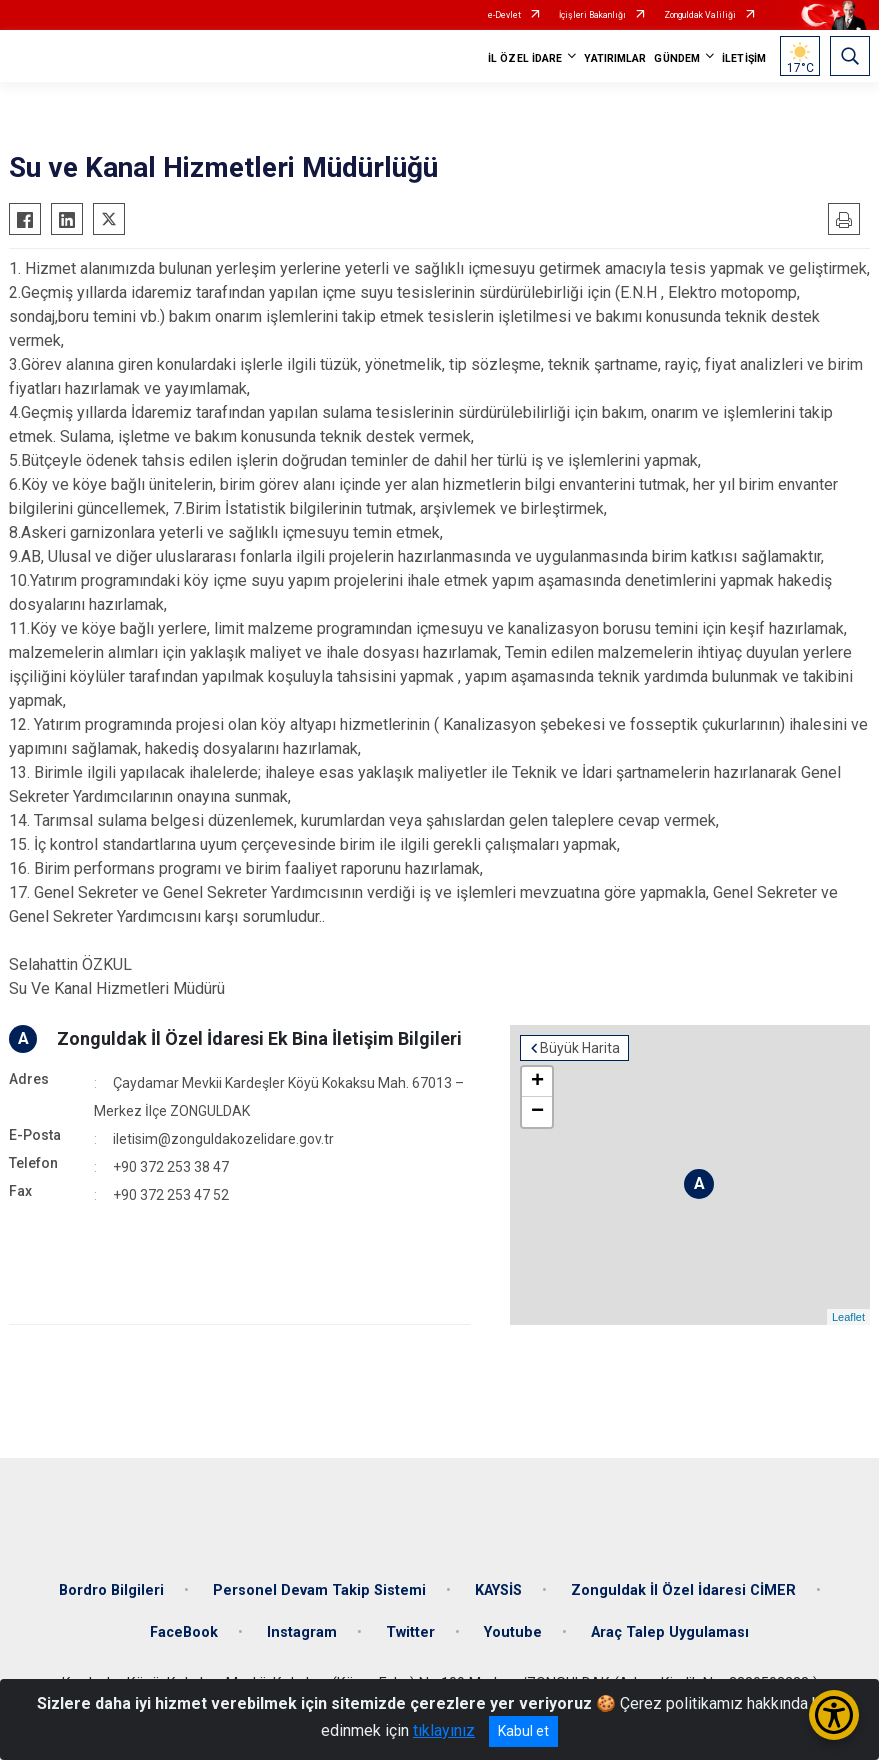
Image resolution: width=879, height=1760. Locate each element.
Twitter (410, 1632)
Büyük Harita (580, 1048)
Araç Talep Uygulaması (670, 1632)
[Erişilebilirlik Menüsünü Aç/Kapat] (834, 1715)
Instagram (302, 1632)
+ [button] (537, 1082)
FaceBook (184, 1632)
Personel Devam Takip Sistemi (319, 1590)
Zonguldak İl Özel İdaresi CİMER (683, 1590)
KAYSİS (498, 1590)
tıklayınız (444, 1730)
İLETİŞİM (744, 58)
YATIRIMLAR (615, 58)
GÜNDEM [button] (677, 58)
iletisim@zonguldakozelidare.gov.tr (223, 1139)
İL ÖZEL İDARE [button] (525, 58)
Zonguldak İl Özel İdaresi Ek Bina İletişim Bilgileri (259, 1038)
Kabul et (523, 1731)
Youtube (513, 1632)
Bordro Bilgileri (111, 1590)
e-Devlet (504, 15)
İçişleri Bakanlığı (592, 15)
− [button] (537, 1112)
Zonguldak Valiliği (700, 15)
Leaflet (848, 1317)
